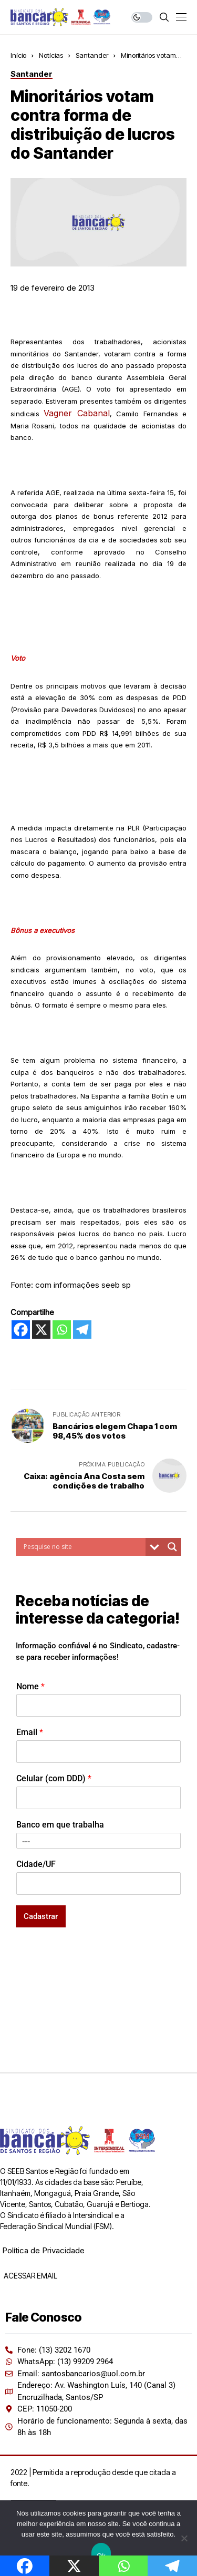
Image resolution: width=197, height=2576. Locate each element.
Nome (30, 1686)
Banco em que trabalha (60, 1825)
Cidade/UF (36, 1864)
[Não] (184, 2538)
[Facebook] (21, 1329)
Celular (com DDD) (53, 1778)
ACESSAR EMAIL (29, 2275)
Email (29, 1732)
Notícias (51, 55)
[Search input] (83, 1547)
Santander (92, 55)
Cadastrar (41, 1916)
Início (18, 55)
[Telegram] (82, 1329)
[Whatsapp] (62, 1329)
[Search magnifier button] (172, 1547)
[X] (41, 1329)
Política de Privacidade (43, 2250)
